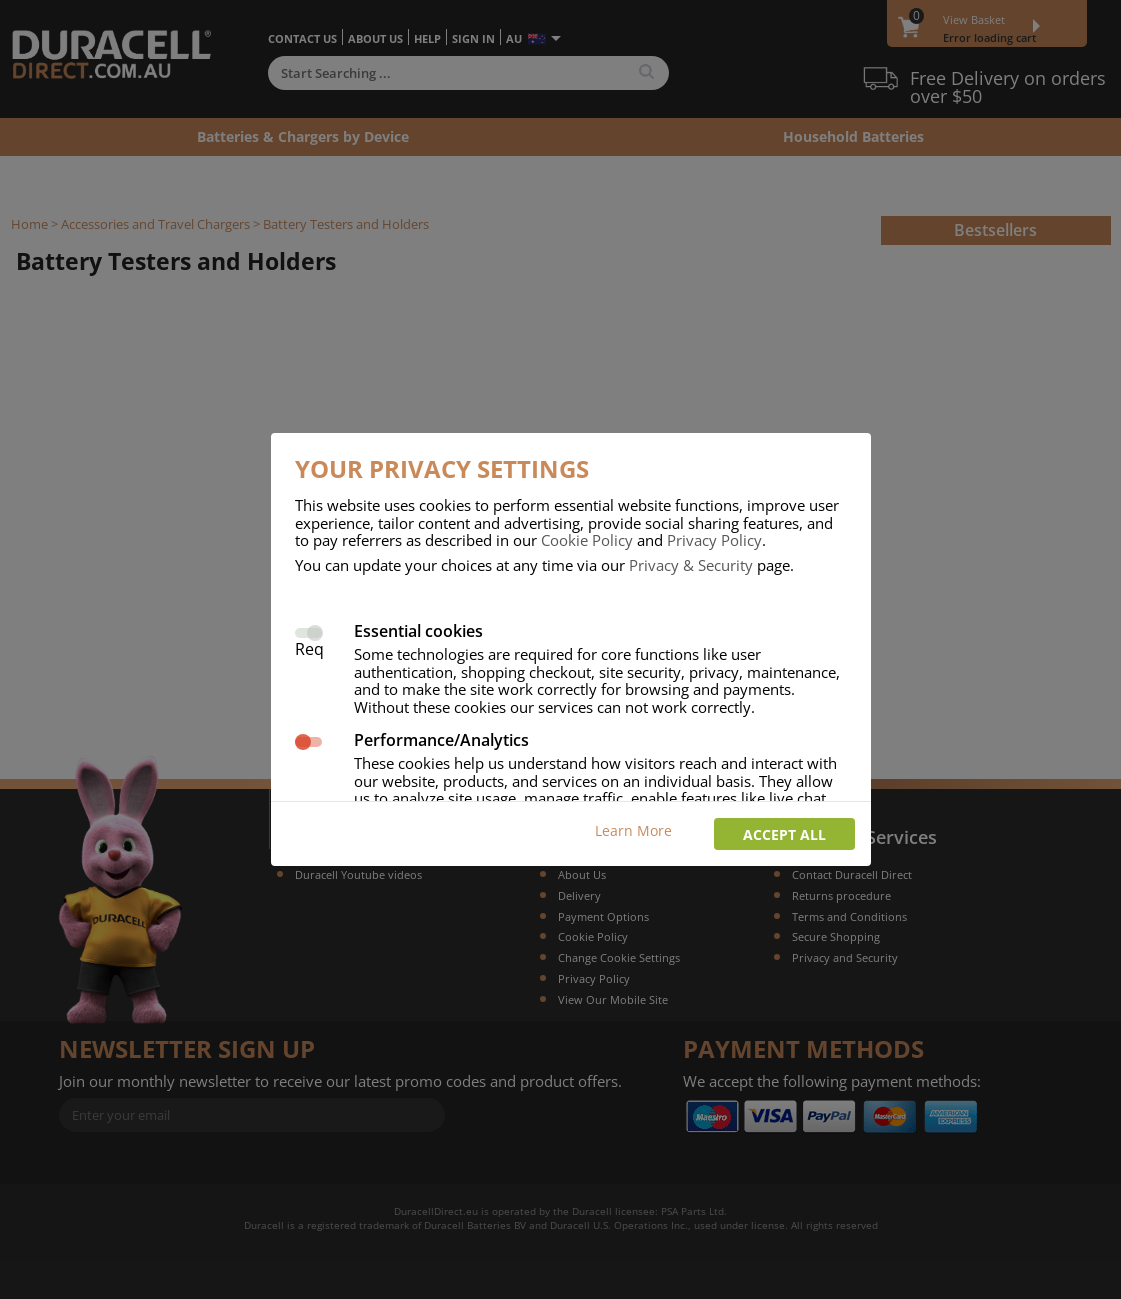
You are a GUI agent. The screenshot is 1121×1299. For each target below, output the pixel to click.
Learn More (633, 830)
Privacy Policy (714, 540)
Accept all (784, 834)
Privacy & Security (691, 565)
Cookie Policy (587, 540)
